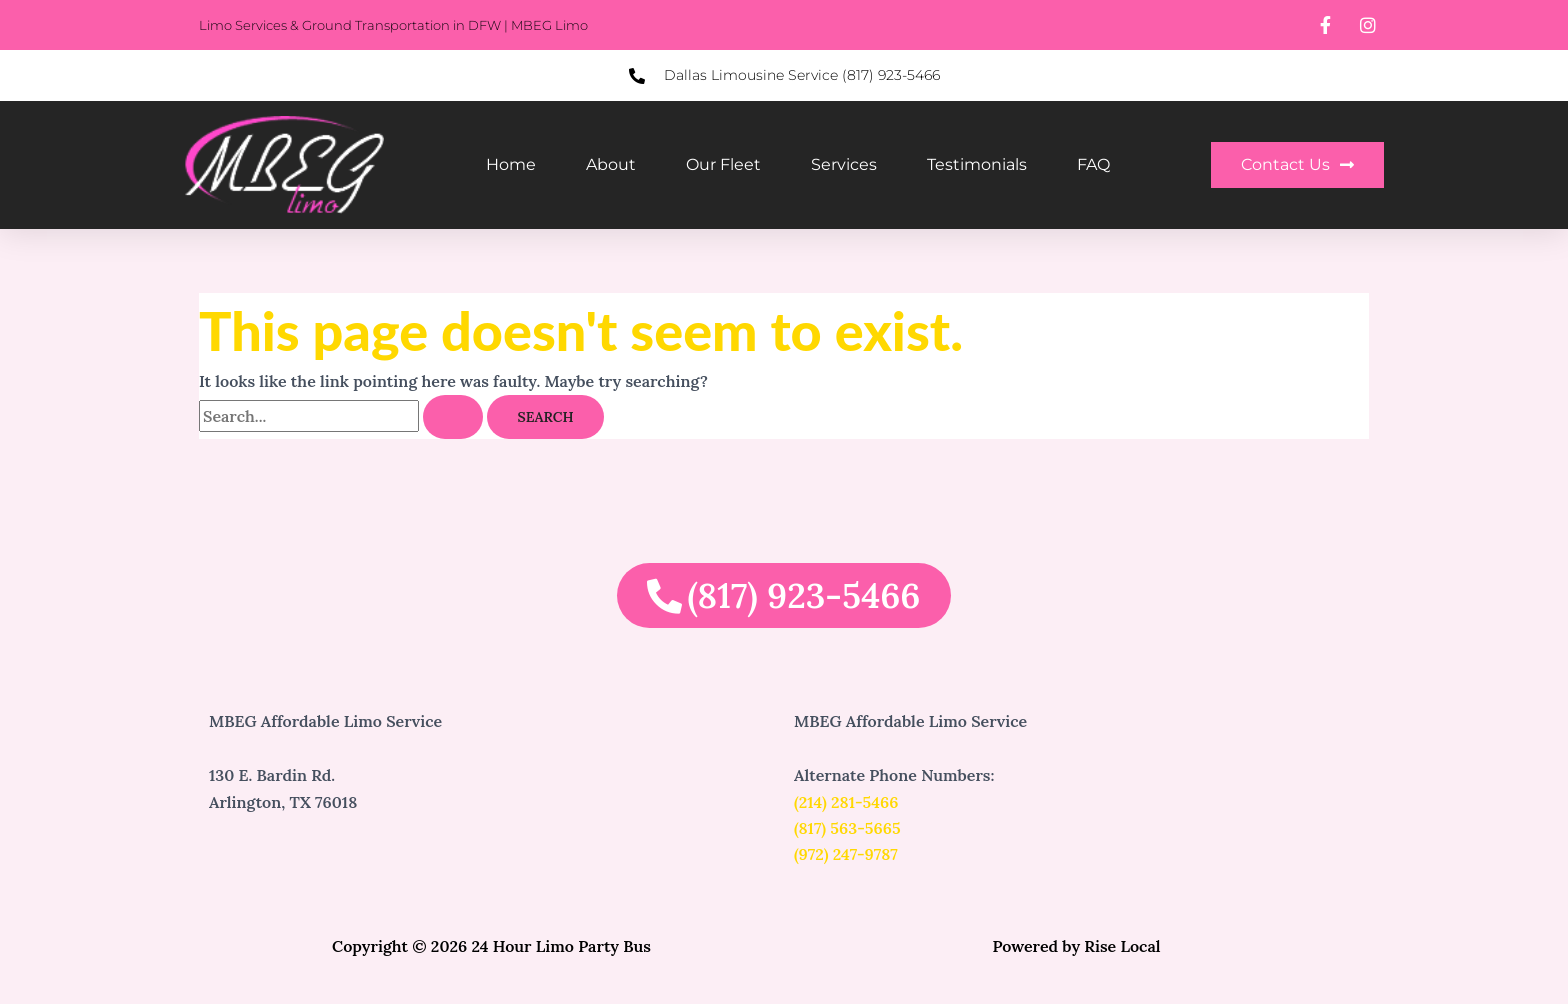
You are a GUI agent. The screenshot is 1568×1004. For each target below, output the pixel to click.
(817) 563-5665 (847, 828)
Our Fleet (723, 164)
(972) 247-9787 (846, 854)
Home (511, 164)
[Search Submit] (453, 417)
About (611, 164)
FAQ (1093, 164)
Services (844, 164)
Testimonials (977, 164)
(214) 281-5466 (846, 802)
